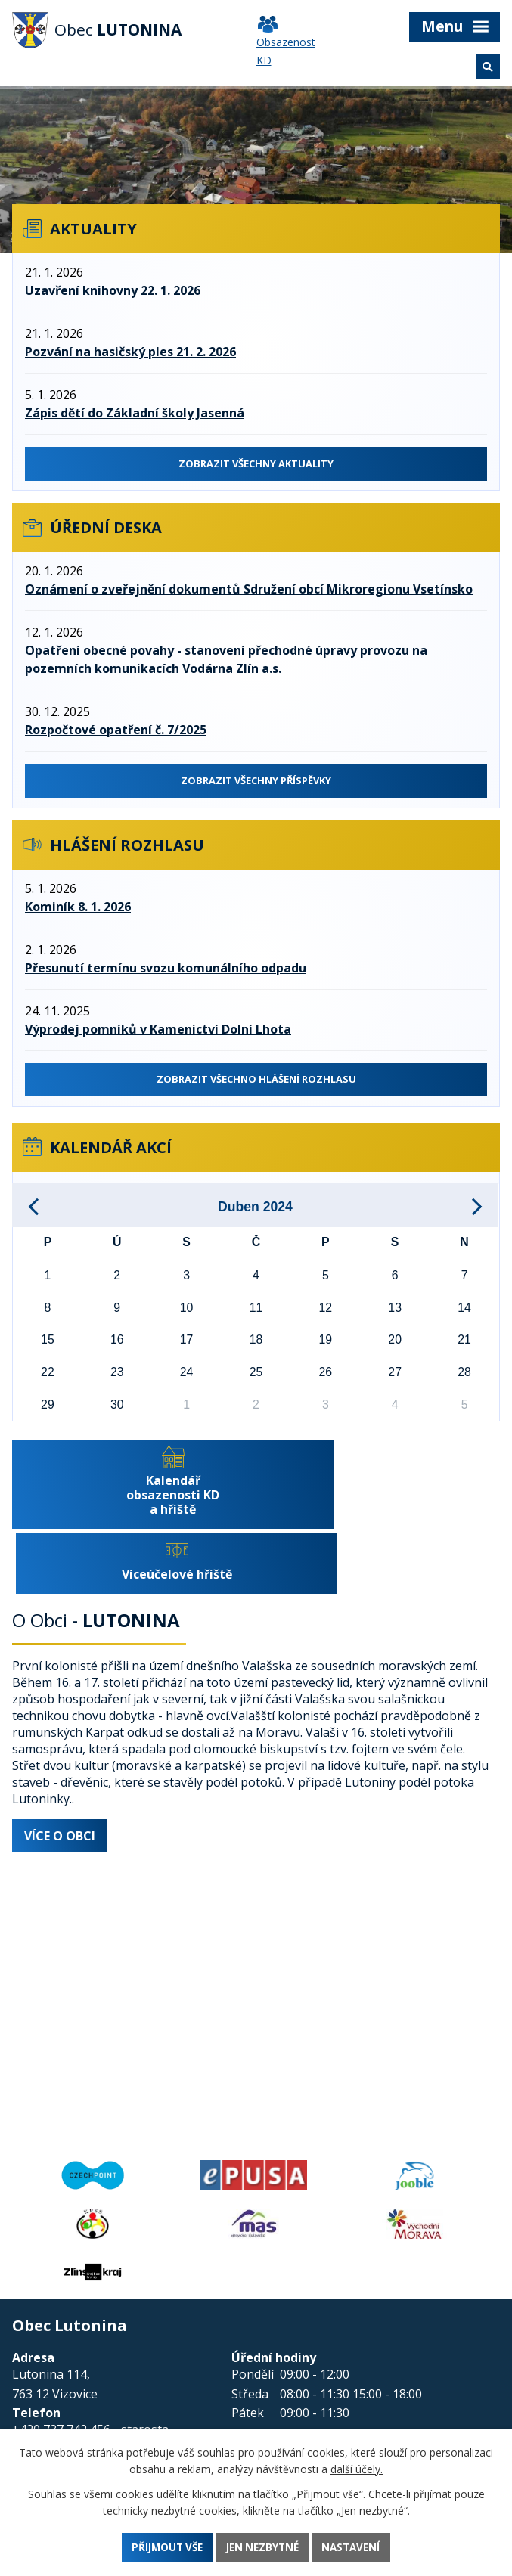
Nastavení (356, 2547)
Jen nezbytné (263, 2547)
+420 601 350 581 (61, 2424)
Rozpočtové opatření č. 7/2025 (115, 732)
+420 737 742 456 (61, 2372)
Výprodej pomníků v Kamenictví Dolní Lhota (158, 1034)
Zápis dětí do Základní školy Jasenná (134, 413)
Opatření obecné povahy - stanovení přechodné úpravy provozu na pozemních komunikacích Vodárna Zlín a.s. (226, 662)
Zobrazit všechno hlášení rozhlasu (256, 1085)
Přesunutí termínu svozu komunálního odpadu (165, 973)
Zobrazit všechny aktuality (256, 464)
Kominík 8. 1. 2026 (78, 912)
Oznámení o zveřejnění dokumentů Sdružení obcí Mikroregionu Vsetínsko (249, 592)
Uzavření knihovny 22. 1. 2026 (112, 290)
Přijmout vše (162, 2547)
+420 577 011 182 (61, 2398)
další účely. (356, 2467)
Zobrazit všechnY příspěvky (256, 784)
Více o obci (59, 1780)
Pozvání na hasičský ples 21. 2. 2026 (130, 351)
